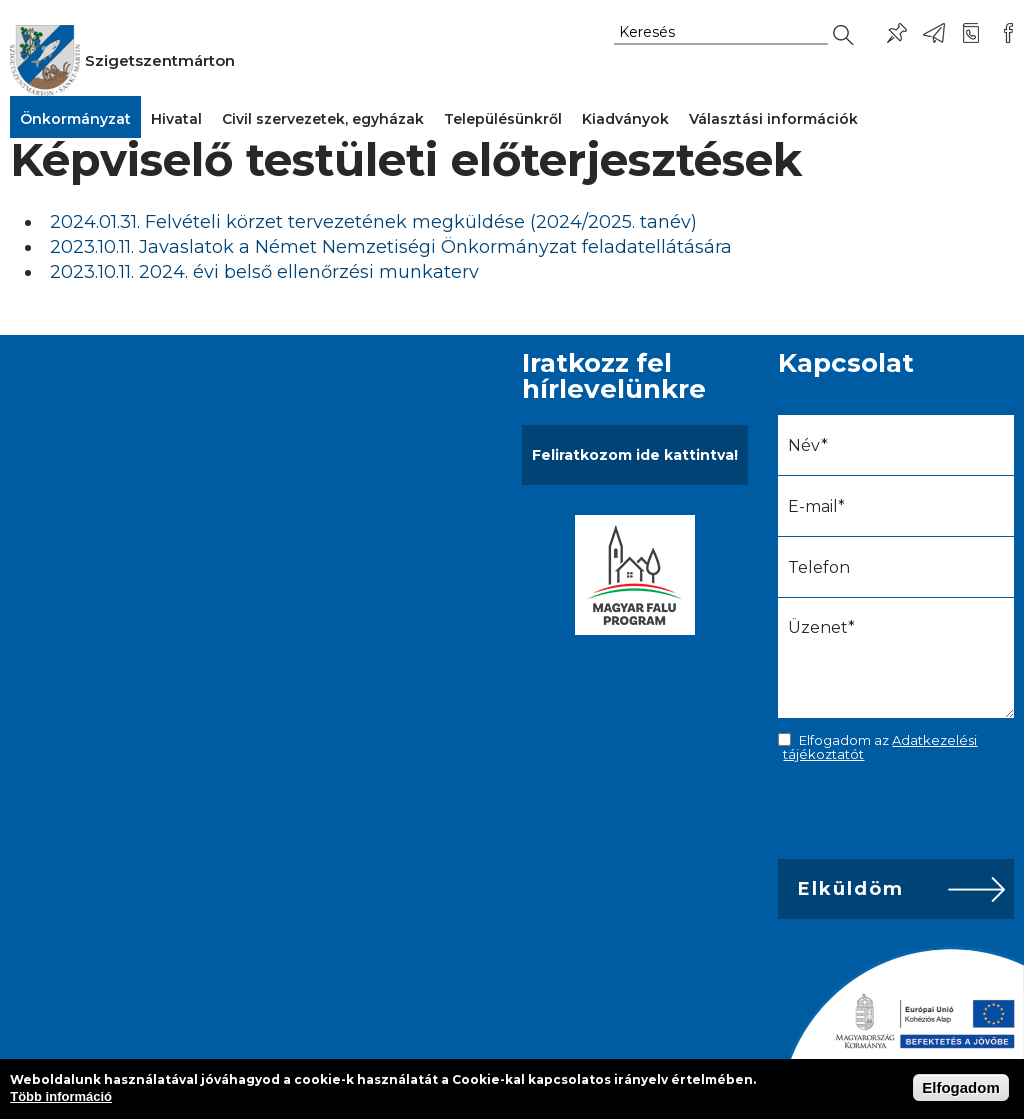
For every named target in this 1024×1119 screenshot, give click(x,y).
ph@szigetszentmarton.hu (934, 33)
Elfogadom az (880, 747)
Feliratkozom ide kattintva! (635, 455)
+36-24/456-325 (971, 33)
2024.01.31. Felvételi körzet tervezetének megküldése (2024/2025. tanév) (373, 222)
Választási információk (773, 119)
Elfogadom (961, 1087)
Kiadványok (625, 119)
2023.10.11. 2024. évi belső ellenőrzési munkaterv (264, 272)
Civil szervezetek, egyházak (323, 119)
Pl (897, 33)
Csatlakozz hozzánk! (1008, 33)
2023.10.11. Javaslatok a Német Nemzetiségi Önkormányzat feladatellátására (391, 247)
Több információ (61, 1096)
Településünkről (503, 119)
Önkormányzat (75, 119)
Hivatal (176, 119)
